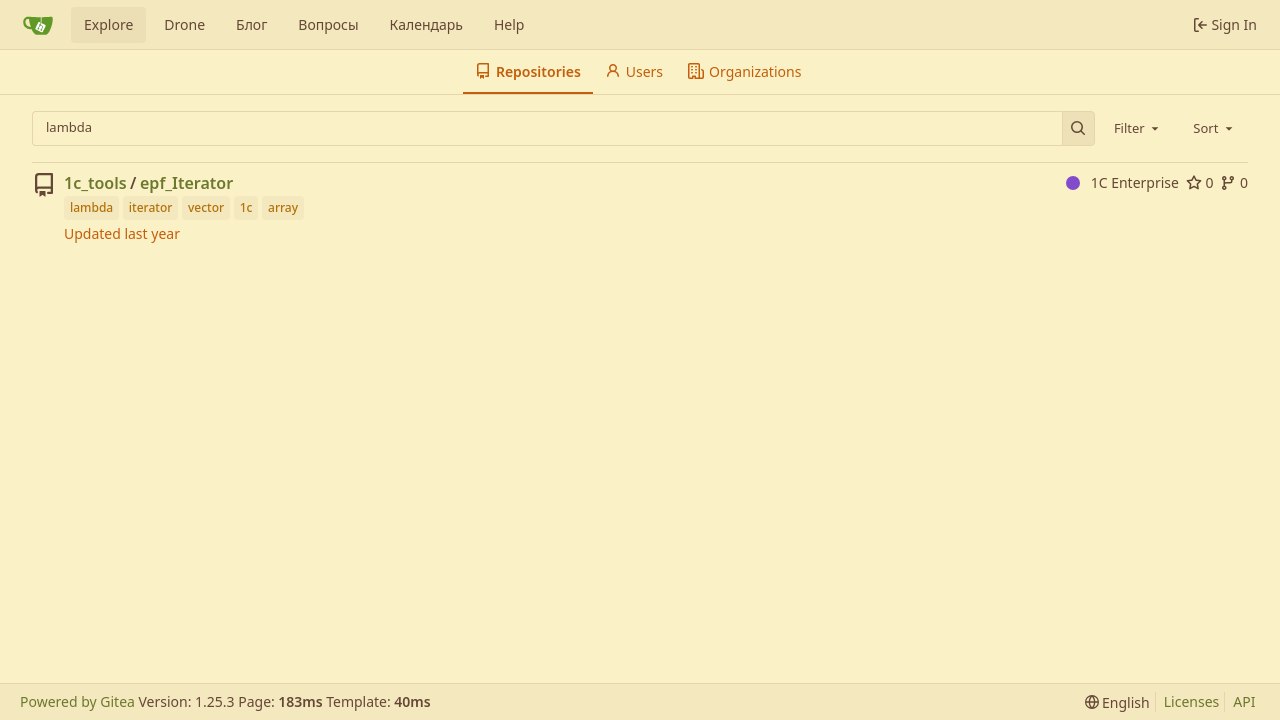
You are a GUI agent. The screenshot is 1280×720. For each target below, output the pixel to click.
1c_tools (95, 183)
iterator (150, 207)
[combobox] (1138, 128)
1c (246, 207)
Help (509, 24)
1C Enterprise (1122, 182)
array (283, 207)
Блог (251, 24)
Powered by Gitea (77, 701)
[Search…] (1078, 128)
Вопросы (328, 24)
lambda (91, 207)
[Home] (38, 25)
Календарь (426, 24)
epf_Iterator (186, 183)
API (1244, 701)
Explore (108, 24)
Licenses (1192, 701)
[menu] (1117, 702)
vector (206, 207)
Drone (184, 24)
